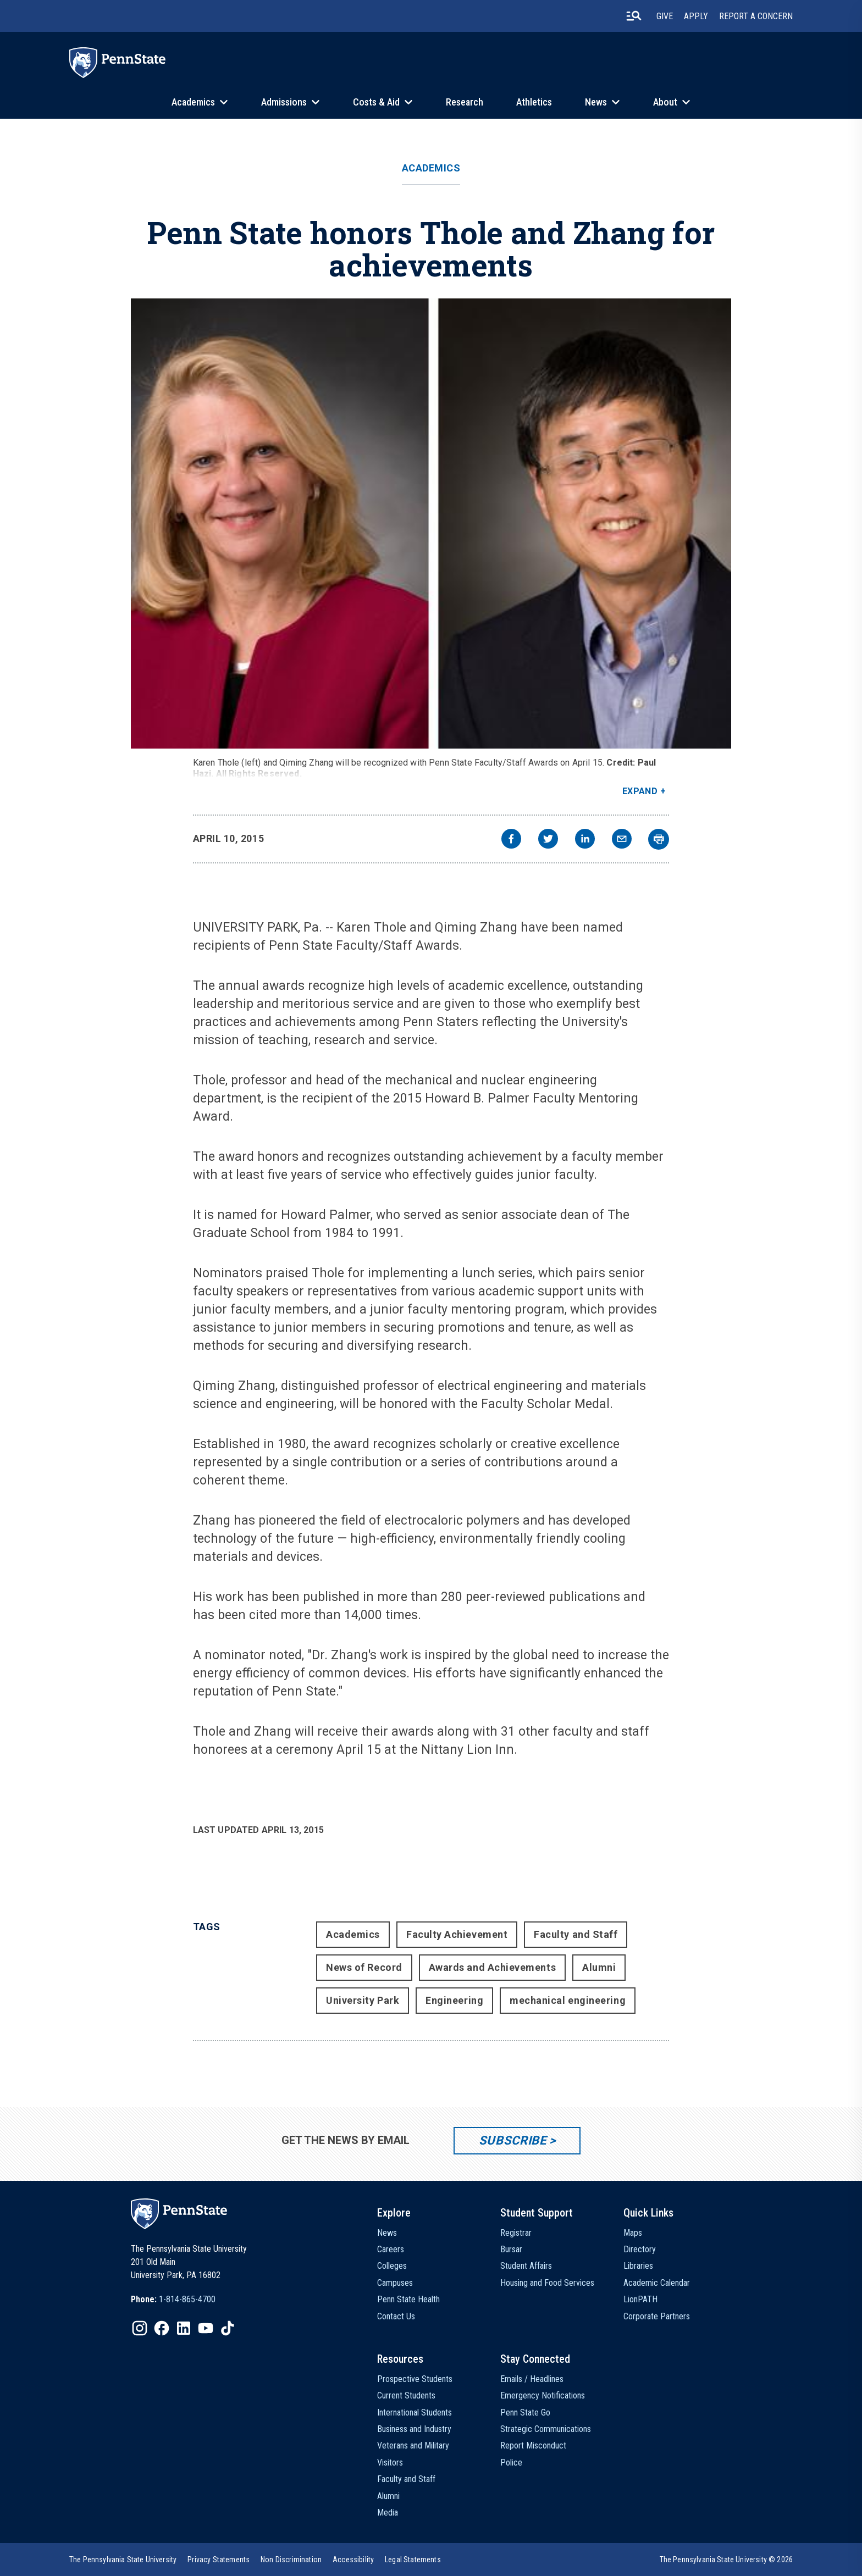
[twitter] (548, 840)
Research (464, 102)
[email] (622, 840)
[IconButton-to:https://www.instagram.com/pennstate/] (139, 2328)
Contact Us (396, 2316)
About (665, 102)
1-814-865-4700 (187, 2299)
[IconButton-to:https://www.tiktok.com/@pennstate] (227, 2328)
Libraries (638, 2266)
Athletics (534, 102)
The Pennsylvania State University (122, 2559)
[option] (173, 2299)
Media (387, 2512)
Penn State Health (408, 2299)
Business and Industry (414, 2429)
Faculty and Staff (575, 1934)
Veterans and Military (413, 2445)
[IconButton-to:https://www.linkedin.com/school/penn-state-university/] (183, 2328)
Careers (390, 2249)
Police (511, 2462)
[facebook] (511, 840)
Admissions (284, 102)
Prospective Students (414, 2379)
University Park (362, 2000)
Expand (640, 791)
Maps (632, 2233)
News (596, 102)
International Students (414, 2412)
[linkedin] (585, 840)
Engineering (454, 2000)
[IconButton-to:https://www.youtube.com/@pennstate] (205, 2328)
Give (664, 16)
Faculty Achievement (456, 1934)
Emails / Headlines (531, 2379)
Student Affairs (526, 2266)
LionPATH (640, 2299)
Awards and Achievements (492, 1967)
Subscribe (512, 2140)
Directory (639, 2249)
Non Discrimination (291, 2559)
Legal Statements (413, 2559)
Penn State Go (525, 2412)
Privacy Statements (218, 2559)
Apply (696, 16)
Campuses (395, 2283)
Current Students (406, 2395)
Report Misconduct (533, 2445)
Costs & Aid (376, 102)
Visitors (390, 2462)
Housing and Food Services (547, 2283)
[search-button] (633, 15)
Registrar (516, 2233)
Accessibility (353, 2559)
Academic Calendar (656, 2283)
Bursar (511, 2249)
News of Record (364, 1967)
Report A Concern (756, 16)
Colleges (392, 2266)
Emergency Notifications (542, 2395)
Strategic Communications (545, 2429)
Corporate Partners (656, 2316)
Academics (193, 102)
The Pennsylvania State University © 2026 (726, 2559)
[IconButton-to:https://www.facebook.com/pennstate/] (161, 2328)
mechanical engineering (568, 2000)
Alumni (599, 1967)
